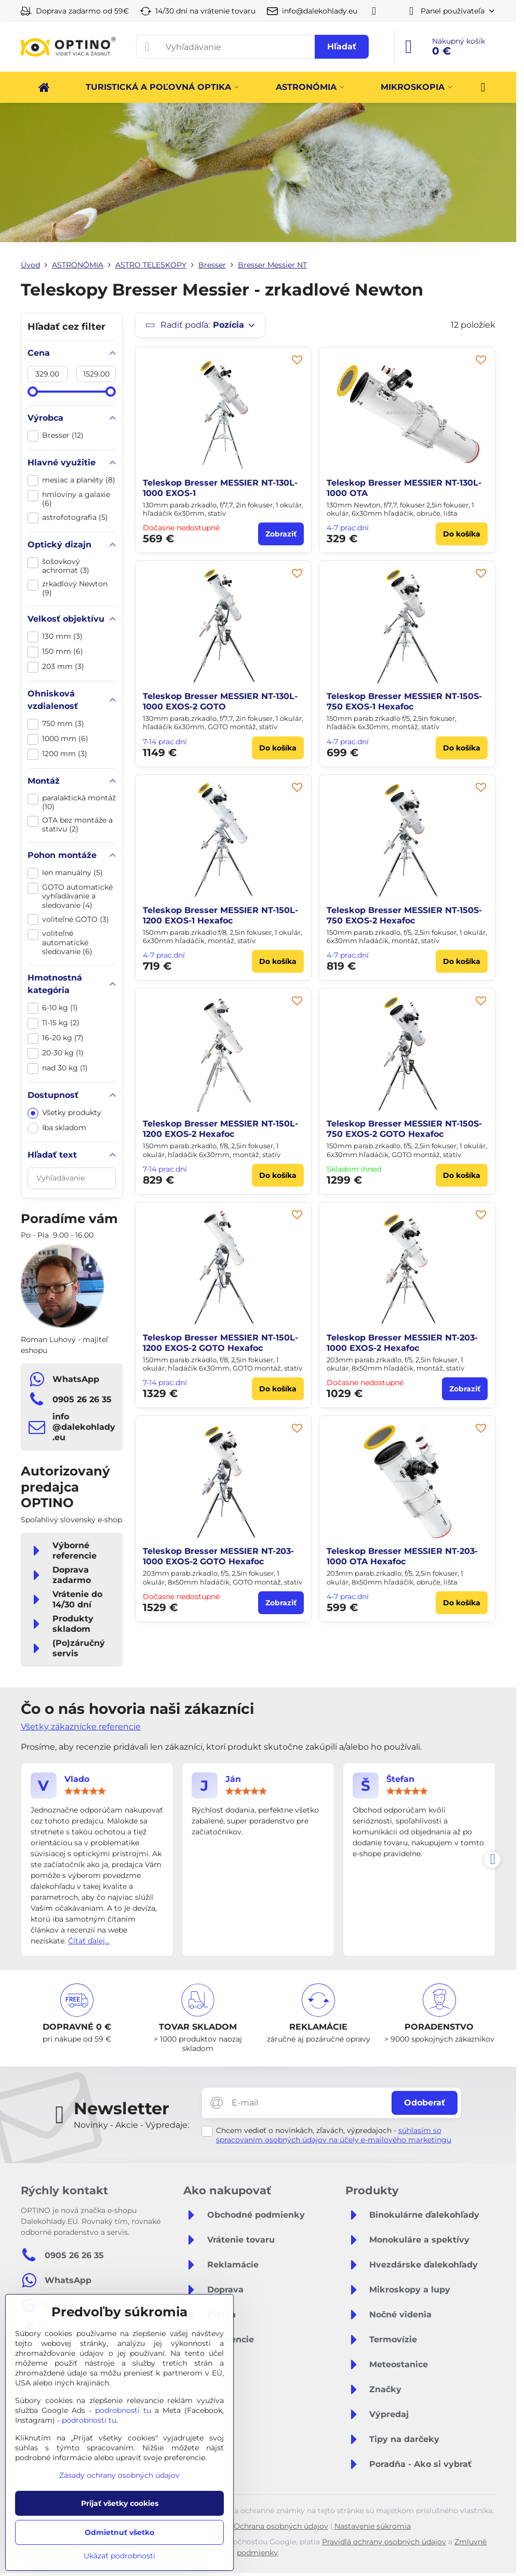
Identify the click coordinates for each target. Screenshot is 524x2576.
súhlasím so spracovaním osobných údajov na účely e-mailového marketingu (333, 2135)
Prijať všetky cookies (119, 2503)
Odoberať (424, 2103)
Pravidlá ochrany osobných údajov (384, 2541)
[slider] (33, 391)
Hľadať (341, 46)
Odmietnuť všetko (119, 2532)
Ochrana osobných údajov (281, 2526)
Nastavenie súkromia (372, 2526)
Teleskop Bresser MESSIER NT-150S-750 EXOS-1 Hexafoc (404, 701)
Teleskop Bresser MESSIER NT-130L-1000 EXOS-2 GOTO (220, 701)
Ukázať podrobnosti (119, 2555)
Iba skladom (57, 1128)
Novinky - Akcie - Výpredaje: (131, 2125)
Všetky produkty (64, 1113)
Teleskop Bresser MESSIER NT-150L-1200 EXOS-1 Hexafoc (220, 915)
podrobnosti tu (123, 2410)
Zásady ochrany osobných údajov (119, 2475)
